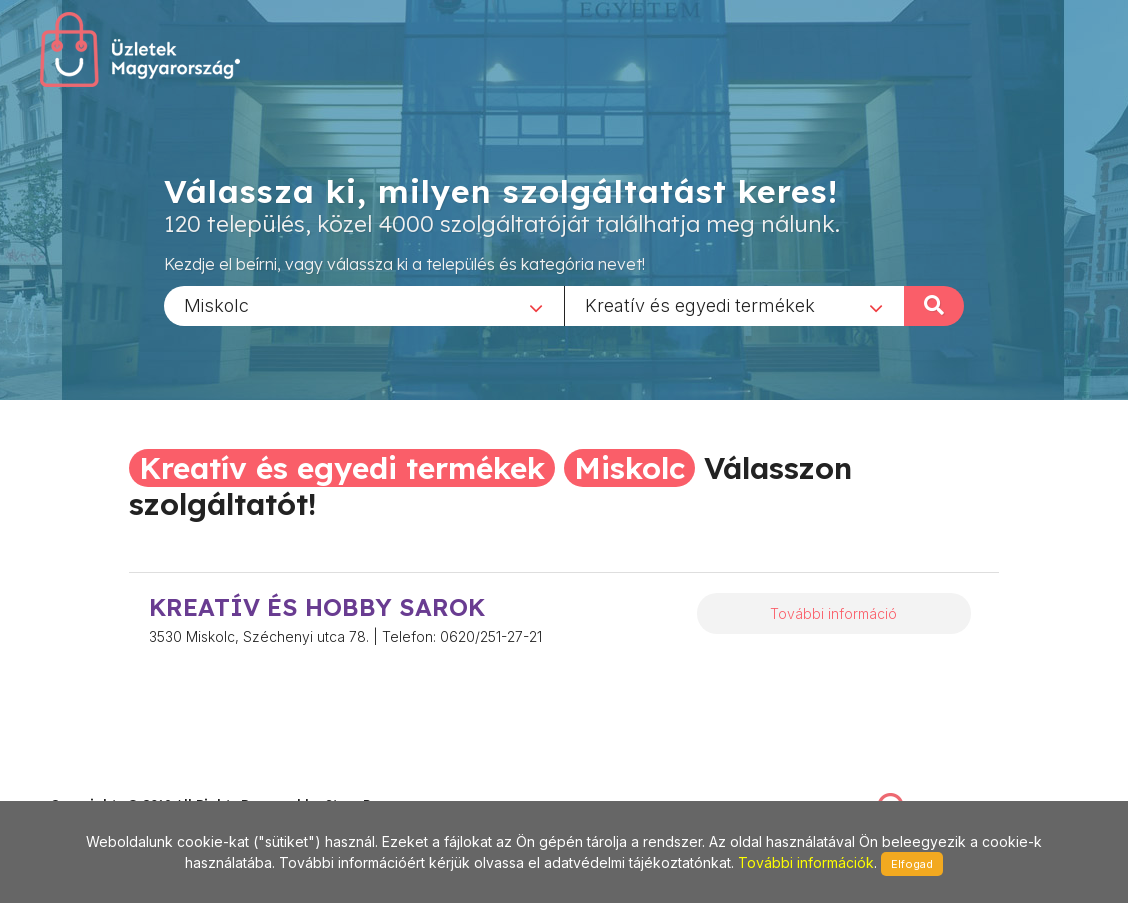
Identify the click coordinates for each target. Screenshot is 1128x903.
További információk (806, 862)
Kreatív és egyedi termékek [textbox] (700, 304)
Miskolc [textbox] (216, 304)
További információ (833, 613)
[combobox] (364, 305)
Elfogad (912, 864)
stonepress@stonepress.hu (130, 783)
